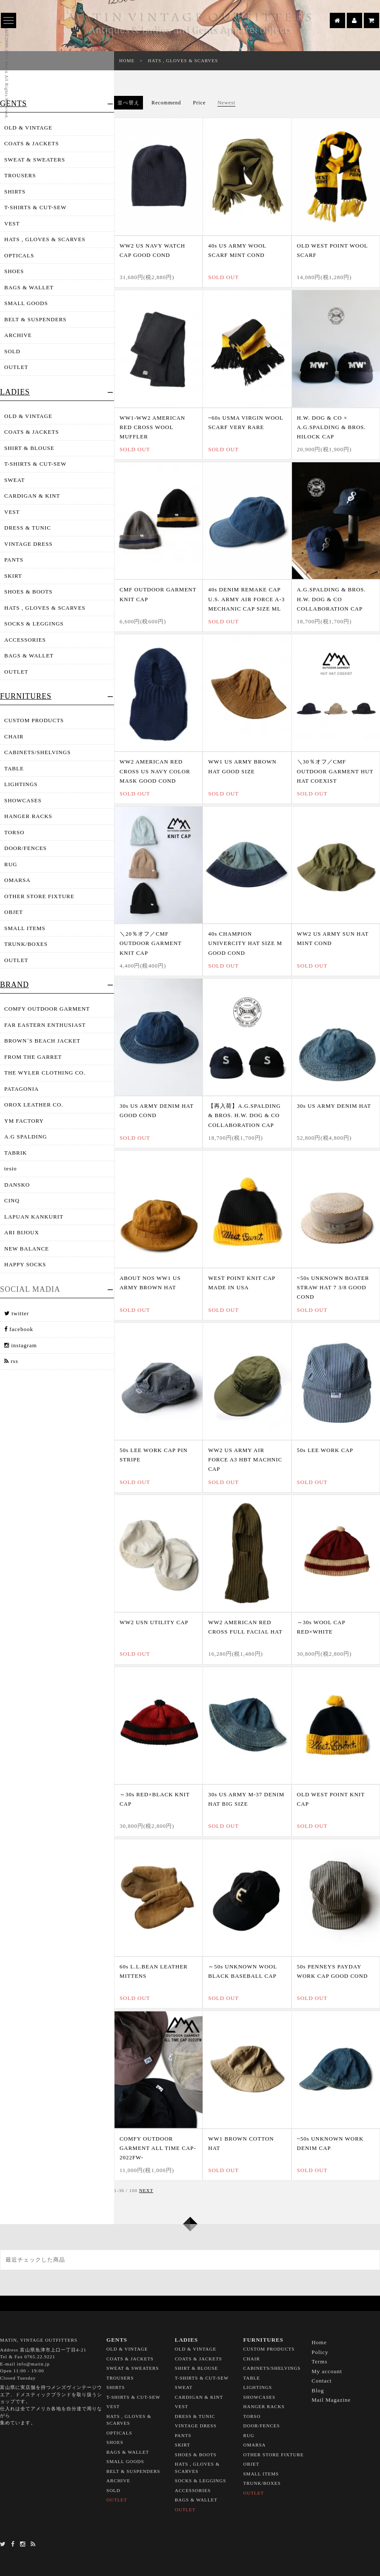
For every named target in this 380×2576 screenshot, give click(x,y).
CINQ (12, 1200)
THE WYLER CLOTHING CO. (45, 1072)
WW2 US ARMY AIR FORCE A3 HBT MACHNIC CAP (245, 1459)
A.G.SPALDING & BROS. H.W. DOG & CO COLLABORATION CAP (331, 598)
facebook (18, 1329)
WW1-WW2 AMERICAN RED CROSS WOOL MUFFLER (152, 427)
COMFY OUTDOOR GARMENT (47, 1009)
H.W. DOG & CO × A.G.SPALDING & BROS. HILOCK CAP (331, 427)
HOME (126, 60)
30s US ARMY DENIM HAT (334, 1106)
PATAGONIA (21, 1089)
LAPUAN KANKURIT (33, 1216)
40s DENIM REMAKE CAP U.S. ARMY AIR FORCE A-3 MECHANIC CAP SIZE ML (246, 598)
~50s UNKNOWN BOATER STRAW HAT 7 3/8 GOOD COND (333, 1287)
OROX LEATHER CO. (33, 1104)
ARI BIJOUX (21, 1232)
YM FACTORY (24, 1121)
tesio (10, 1168)
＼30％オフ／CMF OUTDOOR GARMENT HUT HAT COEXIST (335, 771)
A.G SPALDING (25, 1136)
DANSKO (17, 1184)
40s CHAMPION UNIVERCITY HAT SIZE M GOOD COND (245, 943)
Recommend (166, 103)
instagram (20, 1345)
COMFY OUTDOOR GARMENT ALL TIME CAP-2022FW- (158, 2148)
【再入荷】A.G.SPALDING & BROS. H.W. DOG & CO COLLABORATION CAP (244, 1115)
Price (199, 103)
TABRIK (15, 1153)
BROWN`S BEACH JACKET (42, 1040)
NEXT (146, 2190)
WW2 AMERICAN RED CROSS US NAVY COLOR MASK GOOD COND (155, 771)
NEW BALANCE (26, 1248)
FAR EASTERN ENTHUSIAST (45, 1025)
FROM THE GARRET (33, 1057)
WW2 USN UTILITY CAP (154, 1622)
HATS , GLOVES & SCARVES (183, 60)
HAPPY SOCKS (25, 1264)
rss (11, 1361)
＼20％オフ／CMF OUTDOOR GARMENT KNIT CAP (151, 943)
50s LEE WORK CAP (325, 1450)
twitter (16, 1313)
